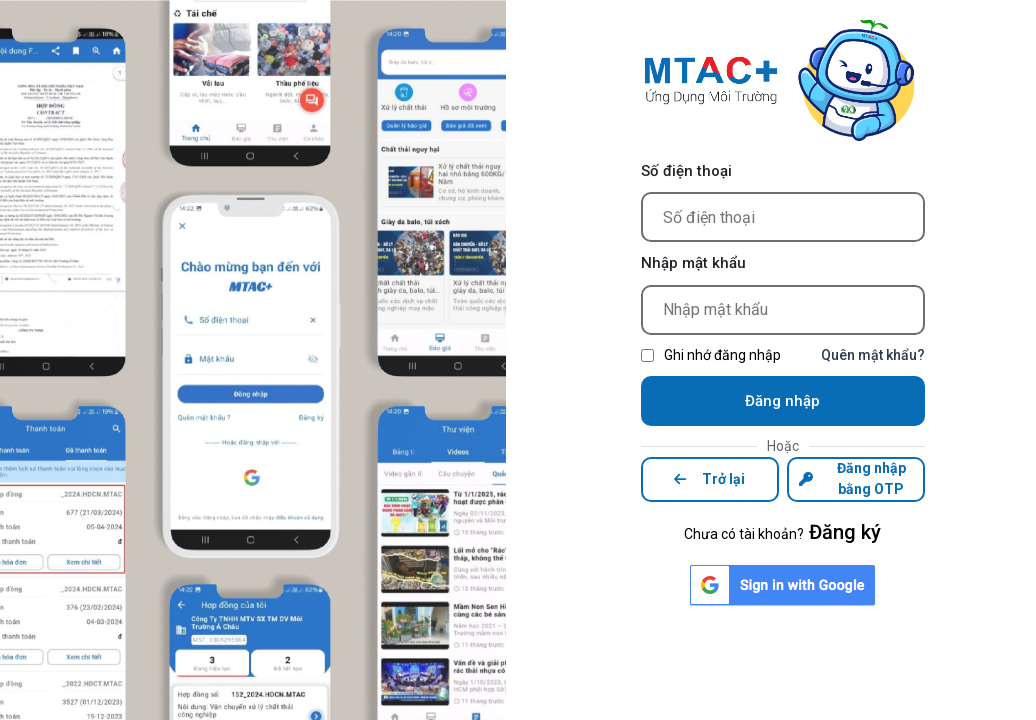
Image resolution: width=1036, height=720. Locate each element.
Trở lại (709, 479)
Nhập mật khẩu (693, 263)
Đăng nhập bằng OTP (852, 478)
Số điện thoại (686, 171)
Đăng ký (845, 532)
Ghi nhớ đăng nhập (722, 355)
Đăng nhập (782, 401)
